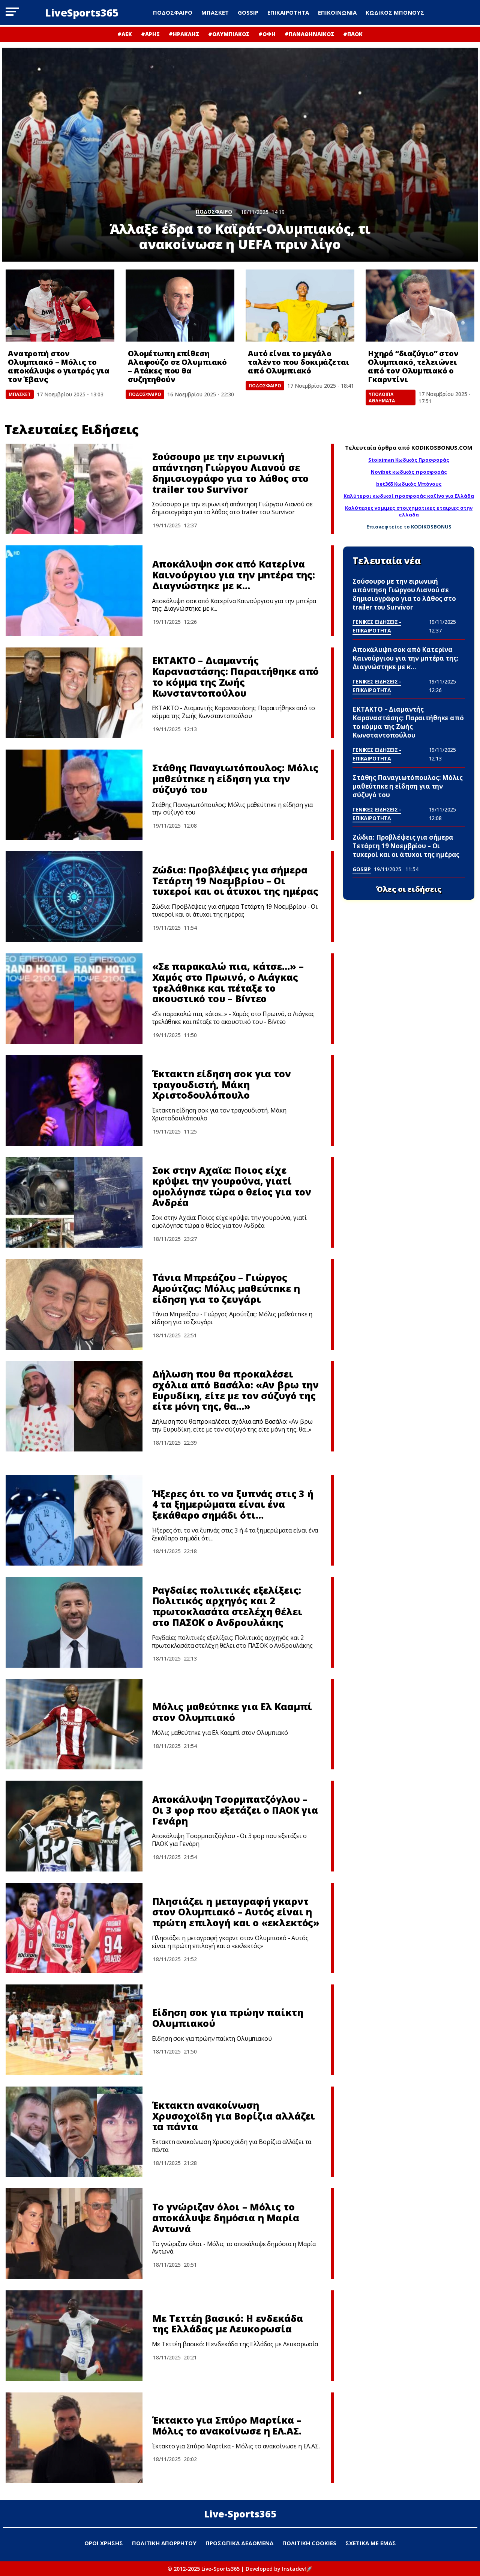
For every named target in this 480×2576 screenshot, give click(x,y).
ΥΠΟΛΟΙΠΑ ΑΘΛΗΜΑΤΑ (382, 397)
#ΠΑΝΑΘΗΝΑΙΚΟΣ (309, 34)
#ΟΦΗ (267, 34)
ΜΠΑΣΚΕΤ (215, 12)
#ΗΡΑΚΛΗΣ (184, 34)
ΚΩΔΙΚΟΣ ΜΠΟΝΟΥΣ (395, 12)
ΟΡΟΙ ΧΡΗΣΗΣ (103, 2543)
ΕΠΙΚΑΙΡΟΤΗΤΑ (288, 12)
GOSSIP (248, 12)
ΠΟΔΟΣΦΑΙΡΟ (172, 12)
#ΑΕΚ (124, 34)
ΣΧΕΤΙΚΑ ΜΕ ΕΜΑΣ (370, 2543)
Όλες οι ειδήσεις (409, 889)
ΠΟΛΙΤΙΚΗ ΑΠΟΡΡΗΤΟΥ (164, 2543)
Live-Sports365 (240, 2513)
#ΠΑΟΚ (353, 34)
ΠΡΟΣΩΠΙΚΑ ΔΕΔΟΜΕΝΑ (239, 2543)
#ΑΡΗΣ (150, 34)
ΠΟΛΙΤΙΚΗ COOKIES (309, 2543)
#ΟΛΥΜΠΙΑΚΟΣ (228, 34)
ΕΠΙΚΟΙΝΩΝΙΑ (337, 12)
